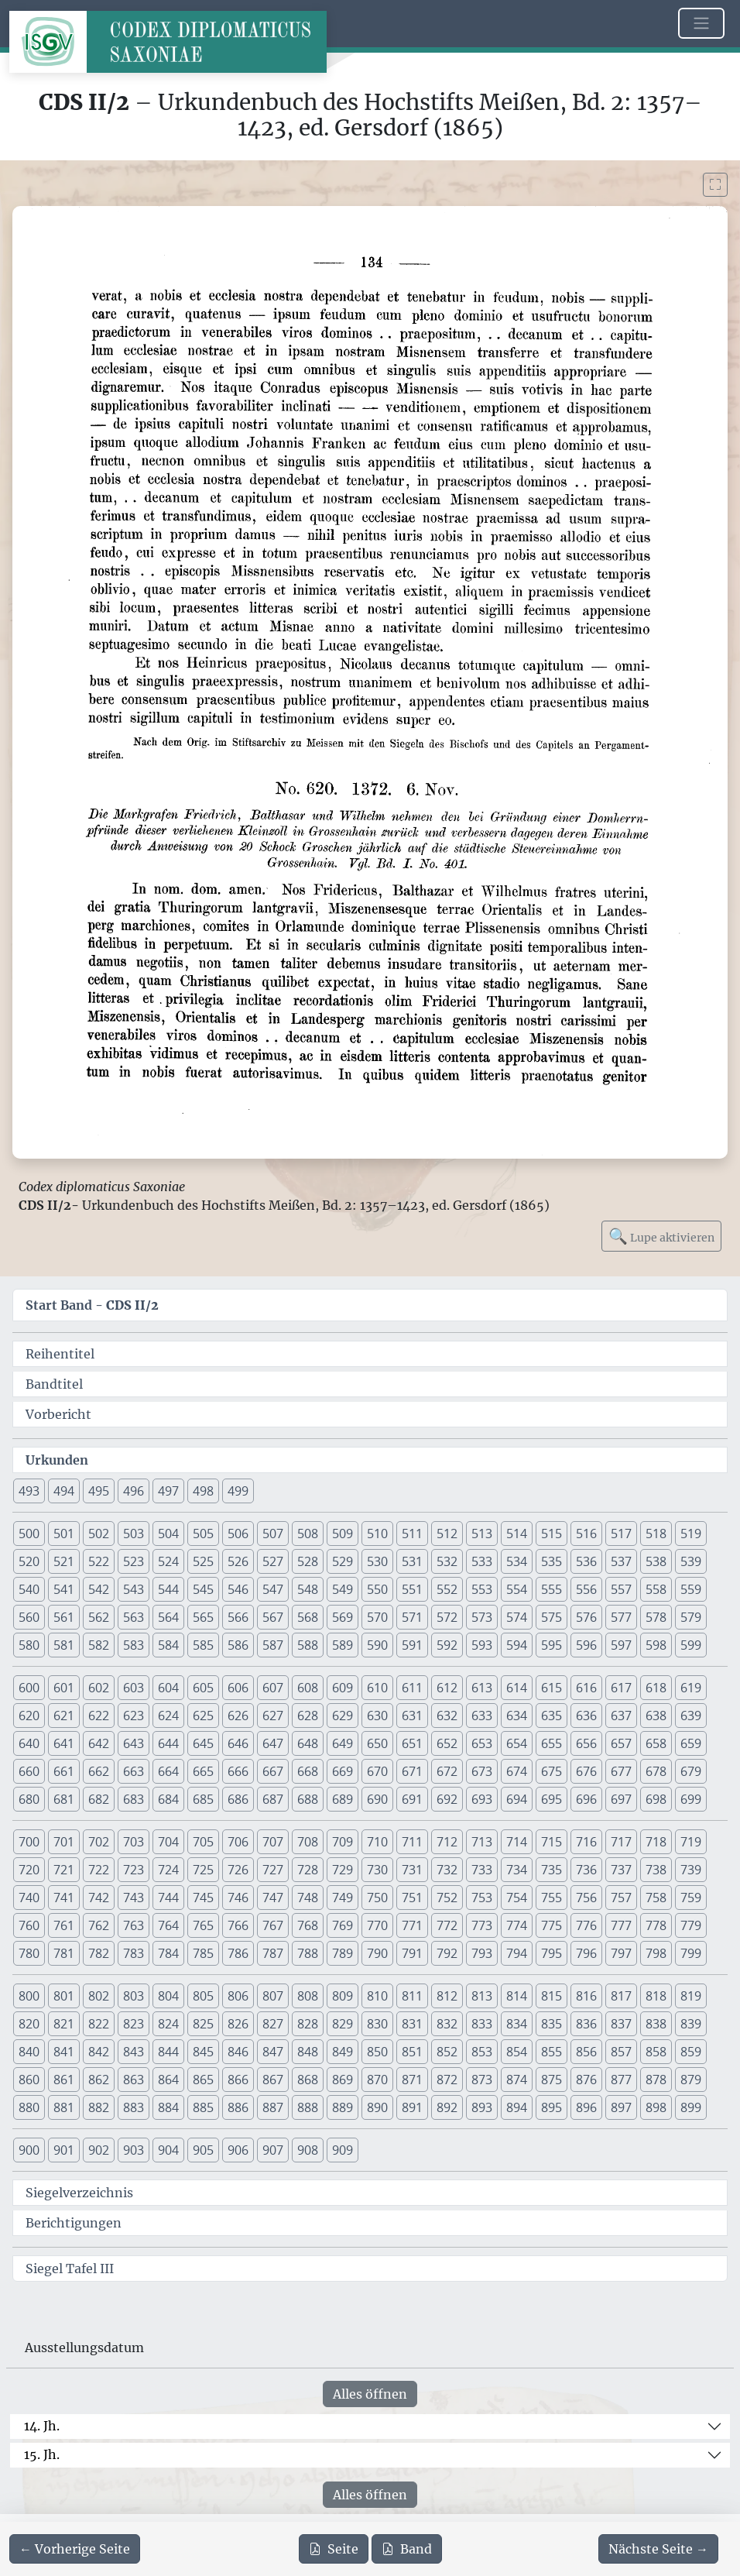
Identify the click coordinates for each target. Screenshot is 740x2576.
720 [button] (29, 1869)
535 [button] (551, 1561)
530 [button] (377, 1561)
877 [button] (621, 2079)
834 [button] (516, 2023)
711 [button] (412, 1841)
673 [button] (481, 1771)
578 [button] (656, 1617)
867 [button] (272, 2079)
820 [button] (29, 2023)
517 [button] (621, 1533)
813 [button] (481, 1995)
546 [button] (238, 1589)
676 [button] (586, 1771)
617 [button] (621, 1687)
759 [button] (690, 1897)
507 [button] (272, 1533)
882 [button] (98, 2107)
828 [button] (307, 2023)
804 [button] (168, 1995)
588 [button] (307, 1645)
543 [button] (133, 1589)
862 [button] (98, 2079)
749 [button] (342, 1897)
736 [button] (586, 1869)
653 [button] (481, 1743)
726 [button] (238, 1869)
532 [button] (447, 1561)
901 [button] (63, 2150)
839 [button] (690, 2023)
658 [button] (656, 1743)
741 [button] (63, 1897)
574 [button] (516, 1617)
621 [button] (63, 1715)
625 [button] (203, 1715)
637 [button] (621, 1715)
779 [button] (690, 1925)
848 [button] (307, 2051)
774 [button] (516, 1925)
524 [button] (168, 1561)
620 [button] (29, 1715)
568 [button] (307, 1617)
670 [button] (377, 1771)
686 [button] (238, 1799)
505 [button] (203, 1533)
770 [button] (377, 1925)
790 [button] (377, 1953)
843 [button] (133, 2051)
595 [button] (551, 1645)
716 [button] (586, 1841)
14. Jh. (42, 2425)
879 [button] (690, 2079)
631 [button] (412, 1715)
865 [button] (203, 2079)
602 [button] (98, 1687)
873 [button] (481, 2079)
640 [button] (29, 1743)
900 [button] (29, 2150)
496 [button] (133, 1490)
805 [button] (203, 1995)
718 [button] (656, 1841)
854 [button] (516, 2051)
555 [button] (551, 1589)
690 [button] (377, 1799)
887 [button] (272, 2107)
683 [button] (133, 1799)
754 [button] (516, 1897)
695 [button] (551, 1799)
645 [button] (203, 1743)
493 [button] (29, 1490)
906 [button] (238, 2150)
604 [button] (168, 1687)
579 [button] (690, 1617)
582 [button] (98, 1645)
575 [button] (551, 1617)
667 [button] (272, 1771)
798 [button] (656, 1953)
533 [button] (481, 1561)
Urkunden (57, 1460)
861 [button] (63, 2079)
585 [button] (203, 1645)
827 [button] (272, 2023)
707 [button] (272, 1841)
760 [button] (29, 1925)
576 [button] (586, 1617)
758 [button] (656, 1897)
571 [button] (412, 1617)
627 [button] (272, 1715)
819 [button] (690, 1995)
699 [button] (690, 1799)
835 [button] (551, 2023)
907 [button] (272, 2150)
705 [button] (203, 1841)
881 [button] (63, 2107)
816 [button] (586, 1995)
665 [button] (203, 1771)
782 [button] (98, 1953)
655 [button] (551, 1743)
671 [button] (412, 1771)
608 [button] (307, 1687)
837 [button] (621, 2023)
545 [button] (203, 1589)
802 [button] (98, 1995)
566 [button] (238, 1617)
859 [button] (690, 2051)
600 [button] (29, 1687)
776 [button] (586, 1925)
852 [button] (447, 2051)
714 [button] (516, 1841)
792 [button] (447, 1953)
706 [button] (238, 1841)
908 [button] (307, 2150)
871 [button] (412, 2079)
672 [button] (447, 1771)
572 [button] (447, 1617)
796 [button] (586, 1953)
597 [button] (621, 1645)
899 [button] (690, 2107)
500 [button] (29, 1533)
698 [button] (656, 1799)
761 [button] (63, 1925)
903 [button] (133, 2150)
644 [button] (168, 1743)
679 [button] (690, 1771)
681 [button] (63, 1799)
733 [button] (481, 1869)
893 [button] (481, 2107)
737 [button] (621, 1869)
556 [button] (586, 1589)
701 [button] (63, 1841)
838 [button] (656, 2023)
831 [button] (412, 2023)
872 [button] (447, 2079)
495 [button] (98, 1490)
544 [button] (168, 1589)
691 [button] (412, 1799)
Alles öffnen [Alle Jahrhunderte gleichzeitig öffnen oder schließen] (370, 2394)
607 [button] (272, 1687)
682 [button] (98, 1799)
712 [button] (447, 1841)
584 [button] (168, 1645)
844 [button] (168, 2051)
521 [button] (63, 1561)
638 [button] (656, 1715)
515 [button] (551, 1533)
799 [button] (690, 1953)
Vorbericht (58, 1414)
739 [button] (690, 1869)
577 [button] (621, 1617)
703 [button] (133, 1841)
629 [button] (342, 1715)
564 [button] (168, 1617)
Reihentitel (60, 1354)
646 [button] (238, 1743)
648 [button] (307, 1743)
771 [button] (412, 1925)
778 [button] (656, 1925)
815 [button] (551, 1995)
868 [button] (307, 2079)
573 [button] (481, 1617)
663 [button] (133, 1771)
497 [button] (168, 1490)
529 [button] (342, 1561)
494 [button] (63, 1490)
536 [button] (586, 1561)
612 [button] (447, 1687)
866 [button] (238, 2079)
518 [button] (656, 1533)
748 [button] (307, 1897)
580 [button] (29, 1645)
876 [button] (586, 2079)
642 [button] (98, 1743)
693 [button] (481, 1799)
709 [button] (342, 1841)
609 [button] (342, 1687)
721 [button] (63, 1869)
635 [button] (551, 1715)
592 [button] (447, 1645)
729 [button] (342, 1869)
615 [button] (551, 1687)
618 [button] (656, 1687)
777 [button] (621, 1925)
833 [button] (481, 2023)
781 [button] (63, 1953)
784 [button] (168, 1953)
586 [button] (238, 1645)
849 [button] (342, 2051)
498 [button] (203, 1490)
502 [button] (98, 1533)
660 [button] (29, 1771)
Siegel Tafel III (70, 2268)
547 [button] (272, 1589)
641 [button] (63, 1743)
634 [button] (516, 1715)
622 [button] (98, 1715)
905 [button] (203, 2150)
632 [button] (447, 1715)
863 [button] (133, 2079)
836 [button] (586, 2023)
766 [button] (238, 1925)
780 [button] (29, 1953)
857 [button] (621, 2051)
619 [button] (690, 1687)
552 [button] (447, 1589)
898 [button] (656, 2107)
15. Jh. (42, 2454)
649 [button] (342, 1743)
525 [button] (203, 1561)
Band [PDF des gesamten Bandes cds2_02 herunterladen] (407, 2549)
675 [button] (551, 1771)
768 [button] (307, 1925)
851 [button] (412, 2051)
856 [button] (586, 2051)
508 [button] (307, 1533)
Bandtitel (54, 1384)
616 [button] (586, 1687)
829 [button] (342, 2023)
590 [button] (377, 1645)
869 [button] (342, 2079)
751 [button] (412, 1897)
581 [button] (63, 1645)
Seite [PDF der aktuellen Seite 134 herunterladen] (333, 2549)
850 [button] (377, 2051)
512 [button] (447, 1533)
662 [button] (98, 1771)
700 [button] (29, 1841)
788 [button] (307, 1953)
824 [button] (168, 2023)
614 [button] (516, 1687)
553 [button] (481, 1589)
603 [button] (133, 1687)
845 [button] (203, 2051)
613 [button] (481, 1687)
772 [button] (447, 1925)
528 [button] (307, 1561)
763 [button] (133, 1925)
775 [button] (551, 1925)
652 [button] (447, 1743)
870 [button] (377, 2079)
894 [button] (516, 2107)
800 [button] (29, 1995)
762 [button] (98, 1925)
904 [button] (168, 2150)
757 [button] (621, 1897)
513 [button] (481, 1533)
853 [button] (481, 2051)
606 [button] (238, 1687)
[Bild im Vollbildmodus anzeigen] (715, 185)
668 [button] (307, 1771)
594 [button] (516, 1645)
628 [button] (307, 1715)
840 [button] (29, 2051)
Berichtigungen (74, 2223)
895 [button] (551, 2107)
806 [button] (238, 1995)
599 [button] (690, 1645)
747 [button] (272, 1897)
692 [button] (447, 1799)
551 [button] (412, 1589)
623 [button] (133, 1715)
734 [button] (516, 1869)
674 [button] (516, 1771)
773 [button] (481, 1925)
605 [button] (203, 1687)
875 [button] (551, 2079)
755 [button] (551, 1897)
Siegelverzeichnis (79, 2192)
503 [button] (133, 1533)
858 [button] (656, 2051)
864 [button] (168, 2079)
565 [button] (203, 1617)
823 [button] (133, 2023)
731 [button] (412, 1869)
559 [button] (690, 1589)
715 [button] (551, 1841)
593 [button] (481, 1645)
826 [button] (238, 2023)
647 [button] (272, 1743)
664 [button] (168, 1771)
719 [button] (690, 1841)
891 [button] (412, 2107)
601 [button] (63, 1687)
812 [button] (447, 1995)
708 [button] (307, 1841)
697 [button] (621, 1799)
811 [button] (412, 1995)
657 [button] (621, 1743)
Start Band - (92, 1305)
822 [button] (98, 2023)
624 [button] (168, 1715)
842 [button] (98, 2051)
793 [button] (481, 1953)
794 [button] (516, 1953)
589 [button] (342, 1645)
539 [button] (690, 1561)
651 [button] (412, 1743)
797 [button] (621, 1953)
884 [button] (168, 2107)
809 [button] (342, 1995)
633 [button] (481, 1715)
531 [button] (412, 1561)
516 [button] (586, 1533)
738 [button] (656, 1869)
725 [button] (203, 1869)
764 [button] (168, 1925)
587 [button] (272, 1645)
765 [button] (203, 1925)
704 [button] (168, 1841)
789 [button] (342, 1953)
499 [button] (238, 1490)
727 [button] (272, 1869)
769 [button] (342, 1925)
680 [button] (29, 1799)
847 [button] (272, 2051)
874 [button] (516, 2079)
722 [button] (98, 1869)
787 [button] (272, 1953)
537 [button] (621, 1561)
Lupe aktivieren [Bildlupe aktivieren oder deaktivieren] (661, 1235)
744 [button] (168, 1897)
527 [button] (272, 1561)
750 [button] (377, 1897)
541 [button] (63, 1589)
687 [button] (272, 1799)
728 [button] (307, 1869)
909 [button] (342, 2150)
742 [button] (98, 1897)
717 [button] (621, 1841)
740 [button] (29, 1897)
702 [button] (98, 1841)
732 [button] (447, 1869)
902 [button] (98, 2150)
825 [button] (203, 2023)
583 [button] (133, 1645)
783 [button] (133, 1953)
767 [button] (272, 1925)
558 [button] (656, 1589)
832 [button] (447, 2023)
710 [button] (377, 1841)
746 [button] (238, 1897)
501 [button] (63, 1533)
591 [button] (412, 1645)
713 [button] (481, 1841)
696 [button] (586, 1799)
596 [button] (586, 1645)
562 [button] (98, 1617)
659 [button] (690, 1743)
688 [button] (307, 1799)
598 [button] (656, 1645)
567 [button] (272, 1617)
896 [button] (586, 2107)
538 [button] (656, 1561)
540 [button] (29, 1589)
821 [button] (63, 2023)
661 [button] (63, 1771)
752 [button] (447, 1897)
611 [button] (412, 1687)
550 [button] (377, 1589)
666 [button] (238, 1771)
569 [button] (342, 1617)
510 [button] (377, 1533)
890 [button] (377, 2107)
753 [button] (481, 1897)
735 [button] (551, 1869)
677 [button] (621, 1771)
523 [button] (133, 1561)
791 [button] (412, 1953)
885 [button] (203, 2107)
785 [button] (203, 1953)
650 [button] (377, 1743)
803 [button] (133, 1995)
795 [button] (551, 1953)
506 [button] (238, 1533)
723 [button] (133, 1869)
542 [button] (98, 1589)
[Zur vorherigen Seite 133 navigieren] (74, 2549)
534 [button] (516, 1561)
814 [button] (516, 1995)
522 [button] (98, 1561)
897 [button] (621, 2107)
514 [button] (516, 1533)
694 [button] (516, 1799)
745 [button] (203, 1897)
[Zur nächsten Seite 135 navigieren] (658, 2549)
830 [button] (377, 2023)
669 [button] (342, 1771)
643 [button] (133, 1743)
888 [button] (307, 2107)
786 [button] (238, 1953)
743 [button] (133, 1897)
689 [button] (342, 1799)
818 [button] (656, 1995)
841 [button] (63, 2051)
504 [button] (168, 1533)
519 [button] (690, 1533)
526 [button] (238, 1561)
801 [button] (63, 1995)
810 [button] (377, 1995)
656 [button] (586, 1743)
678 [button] (656, 1771)
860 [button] (29, 2079)
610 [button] (377, 1687)
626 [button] (238, 1715)
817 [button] (621, 1995)
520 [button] (29, 1561)
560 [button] (29, 1617)
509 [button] (342, 1533)
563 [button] (133, 1617)
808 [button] (307, 1995)
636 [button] (586, 1715)
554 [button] (516, 1589)
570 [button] (377, 1617)
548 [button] (307, 1589)
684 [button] (168, 1799)
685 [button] (203, 1799)
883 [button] (133, 2107)
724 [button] (168, 1869)
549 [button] (342, 1589)
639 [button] (690, 1715)
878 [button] (656, 2079)
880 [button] (29, 2107)
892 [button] (447, 2107)
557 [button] (621, 1589)
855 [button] (551, 2051)
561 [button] (63, 1617)
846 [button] (238, 2051)
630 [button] (377, 1715)
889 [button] (342, 2107)
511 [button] (412, 1533)
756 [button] (586, 1897)
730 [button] (377, 1869)
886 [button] (238, 2107)
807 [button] (272, 1995)
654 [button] (516, 1743)
